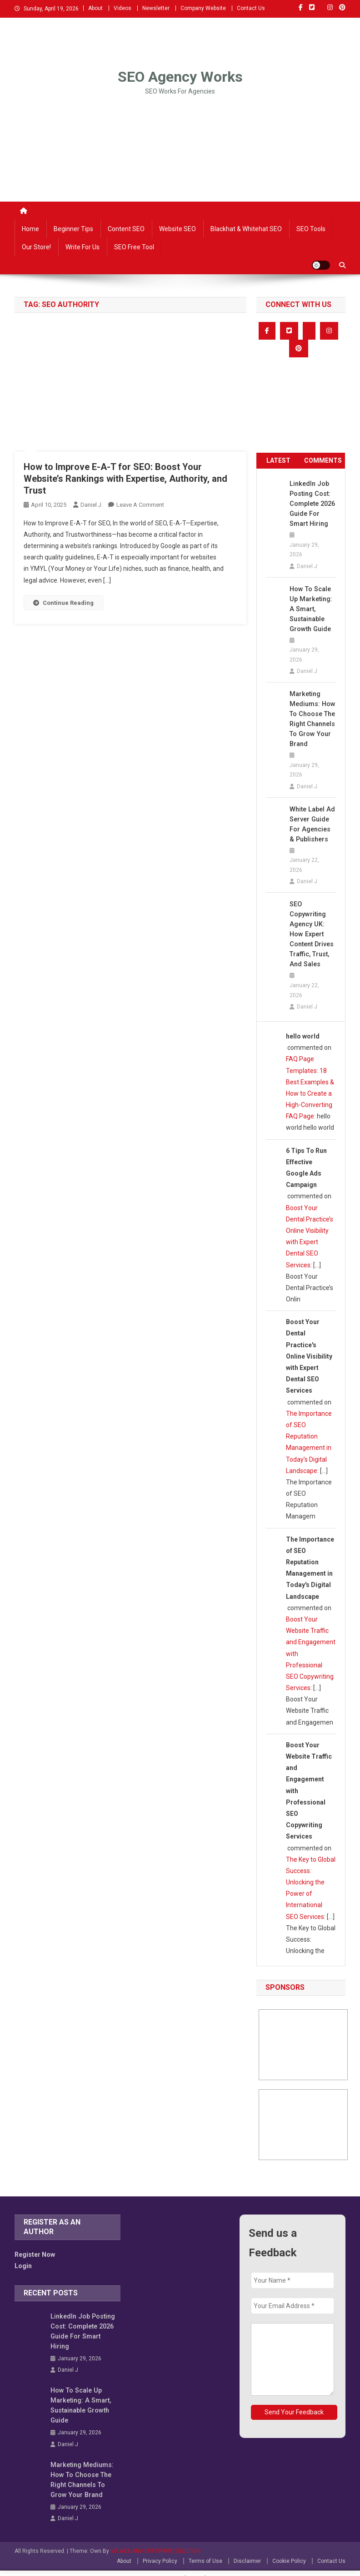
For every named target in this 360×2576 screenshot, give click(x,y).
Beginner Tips (73, 228)
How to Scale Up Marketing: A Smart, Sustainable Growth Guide (313, 609)
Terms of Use (205, 2551)
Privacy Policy (160, 2551)
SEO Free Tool (134, 247)
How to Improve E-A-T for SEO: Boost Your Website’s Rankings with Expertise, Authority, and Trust (125, 478)
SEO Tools (310, 228)
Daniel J (90, 504)
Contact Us (251, 8)
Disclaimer (247, 2551)
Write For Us (82, 247)
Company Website (203, 8)
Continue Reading (63, 602)
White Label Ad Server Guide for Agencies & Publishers (312, 824)
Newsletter (156, 8)
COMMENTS (323, 460)
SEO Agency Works (180, 76)
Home (30, 228)
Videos (122, 8)
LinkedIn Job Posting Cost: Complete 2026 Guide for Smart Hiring (312, 503)
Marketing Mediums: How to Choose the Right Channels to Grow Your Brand (312, 718)
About (95, 8)
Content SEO (126, 228)
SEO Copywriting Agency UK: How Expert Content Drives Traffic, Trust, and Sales (311, 934)
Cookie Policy (289, 2551)
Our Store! (36, 247)
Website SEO (177, 228)
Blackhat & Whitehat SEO (246, 228)
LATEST (278, 460)
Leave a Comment (140, 504)
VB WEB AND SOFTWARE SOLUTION (155, 2541)
